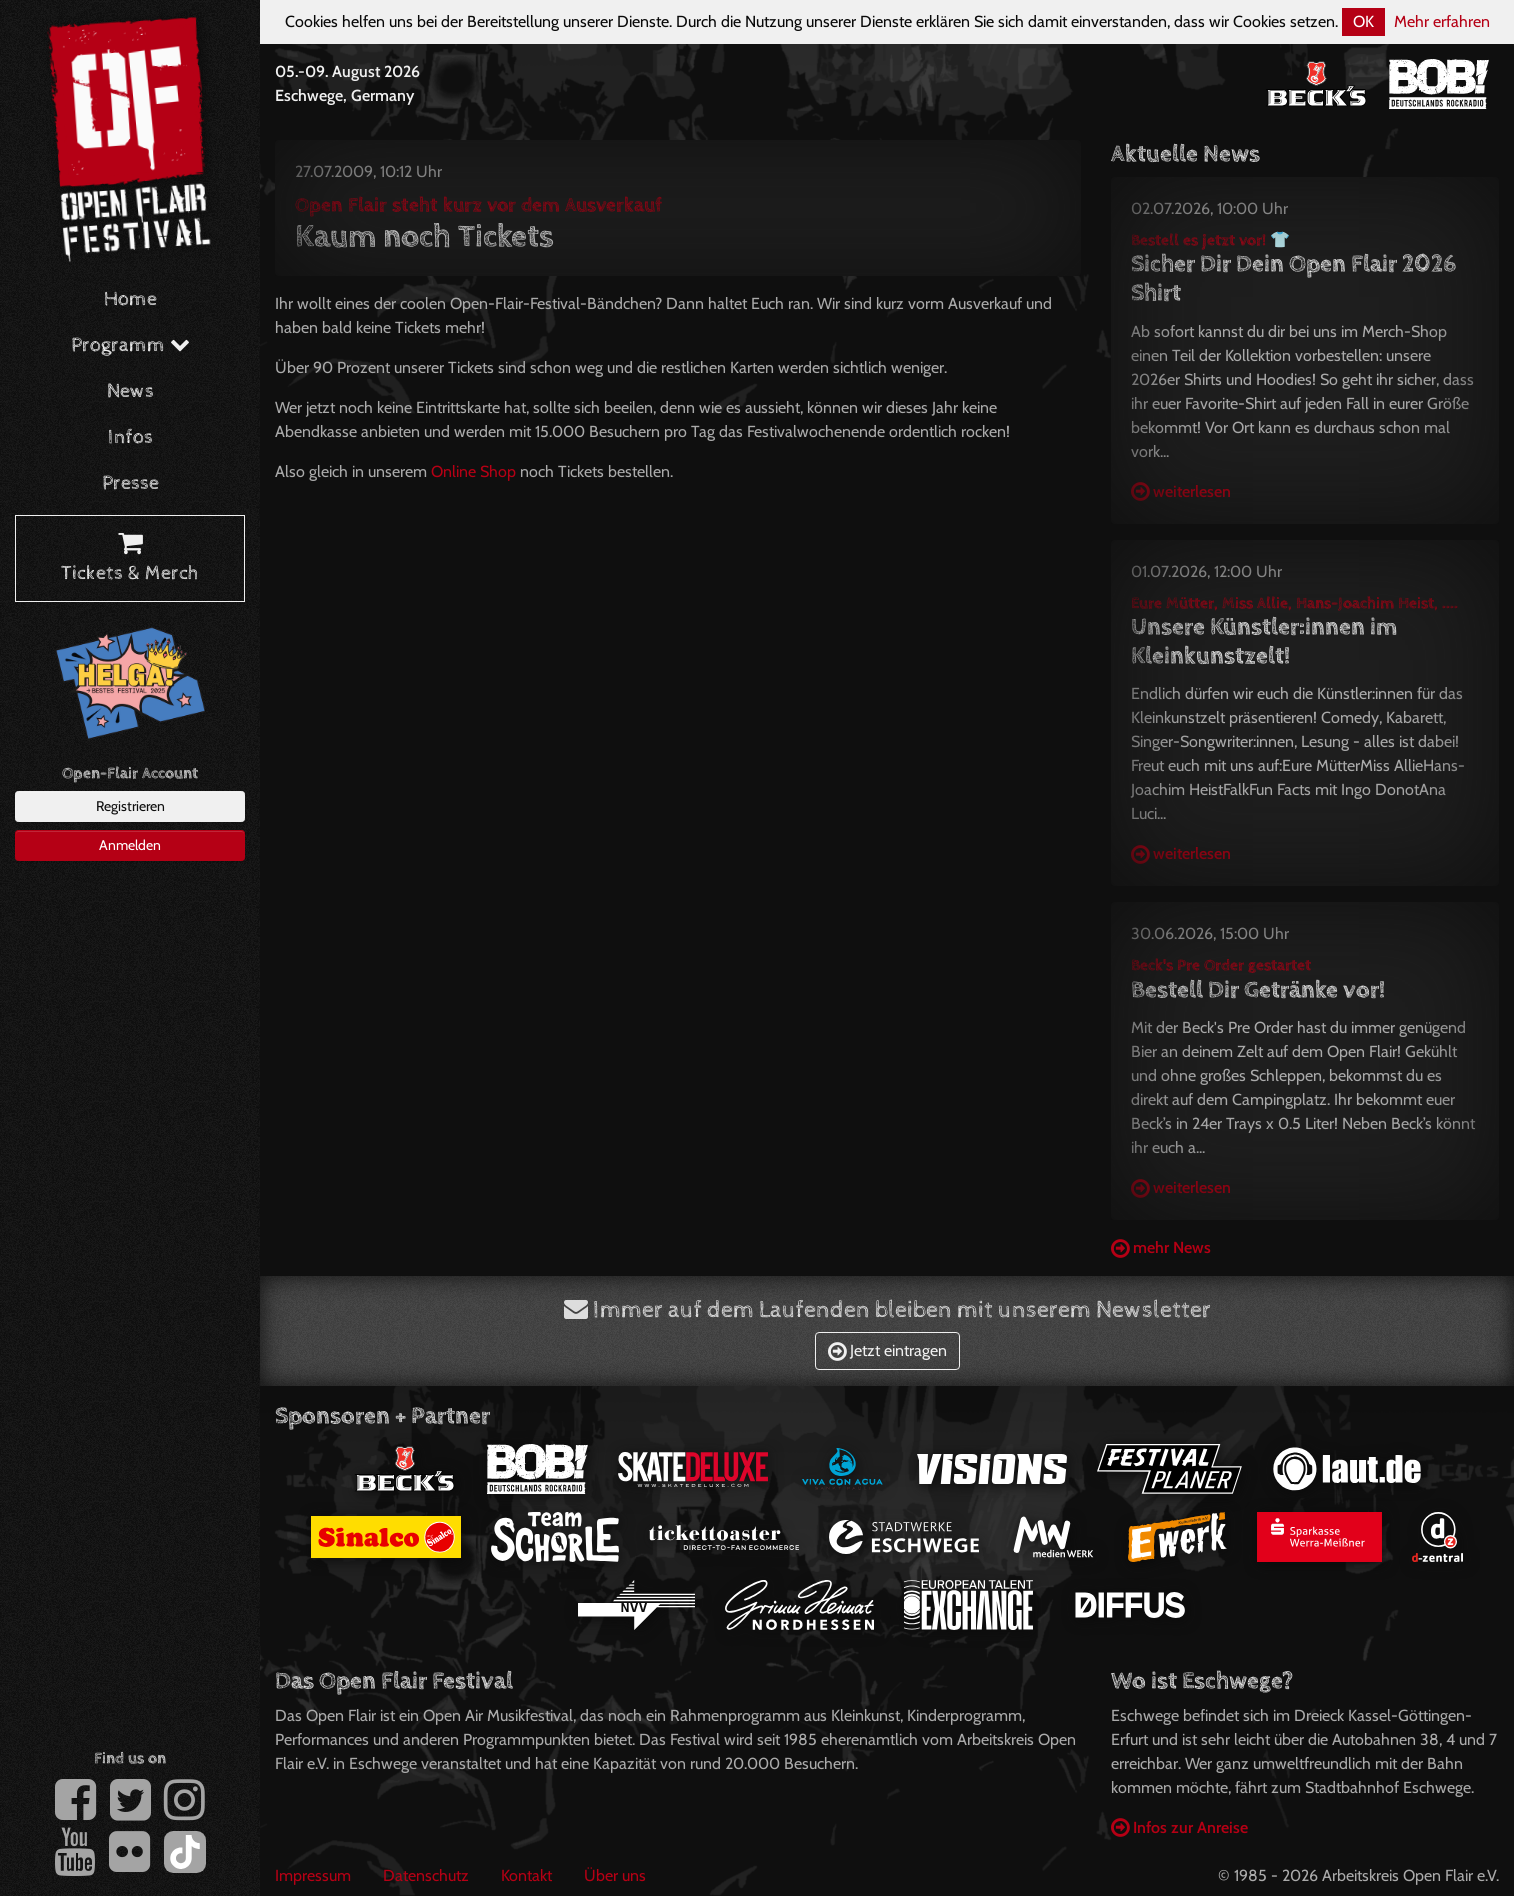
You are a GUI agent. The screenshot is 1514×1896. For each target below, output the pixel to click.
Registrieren (130, 806)
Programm (130, 345)
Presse (130, 483)
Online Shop (473, 471)
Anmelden (130, 845)
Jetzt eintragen (887, 1350)
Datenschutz (426, 1875)
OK (1363, 21)
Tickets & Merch (130, 559)
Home (130, 299)
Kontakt (526, 1875)
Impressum (313, 1875)
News (130, 391)
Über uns (615, 1875)
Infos (130, 437)
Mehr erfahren (1442, 21)
